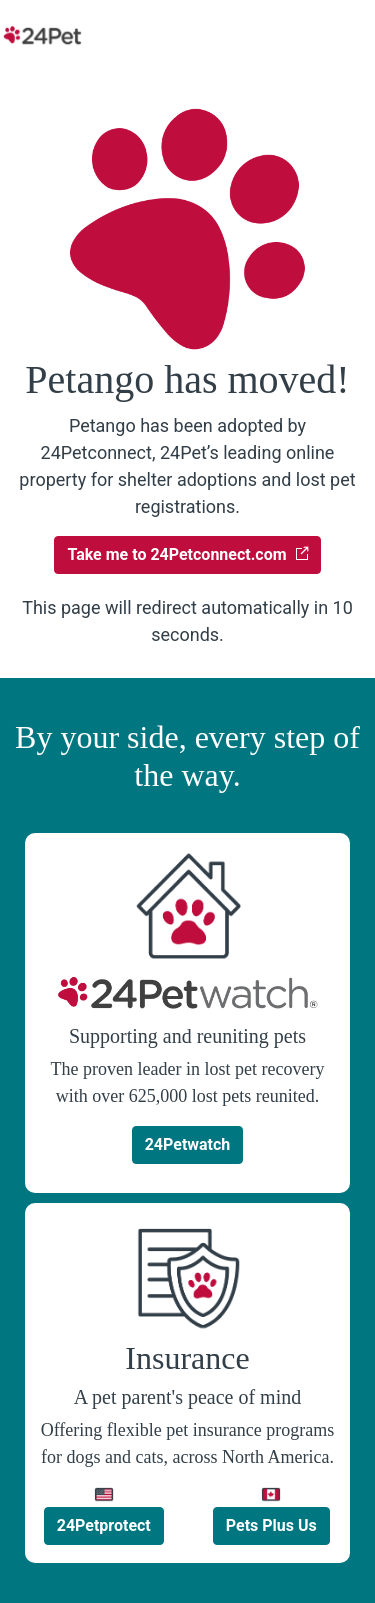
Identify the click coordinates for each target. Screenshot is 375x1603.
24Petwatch (188, 1144)
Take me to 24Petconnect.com (187, 554)
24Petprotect (104, 1525)
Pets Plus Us (271, 1525)
